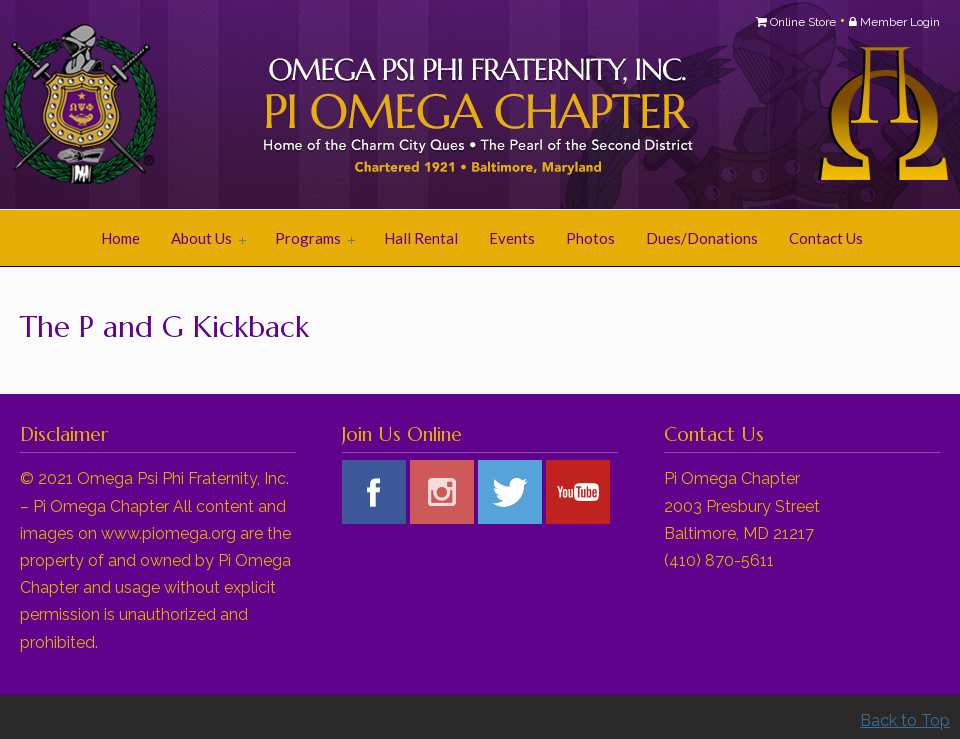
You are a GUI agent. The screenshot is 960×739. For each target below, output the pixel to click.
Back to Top (905, 720)
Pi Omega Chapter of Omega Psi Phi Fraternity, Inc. (270, 106)
